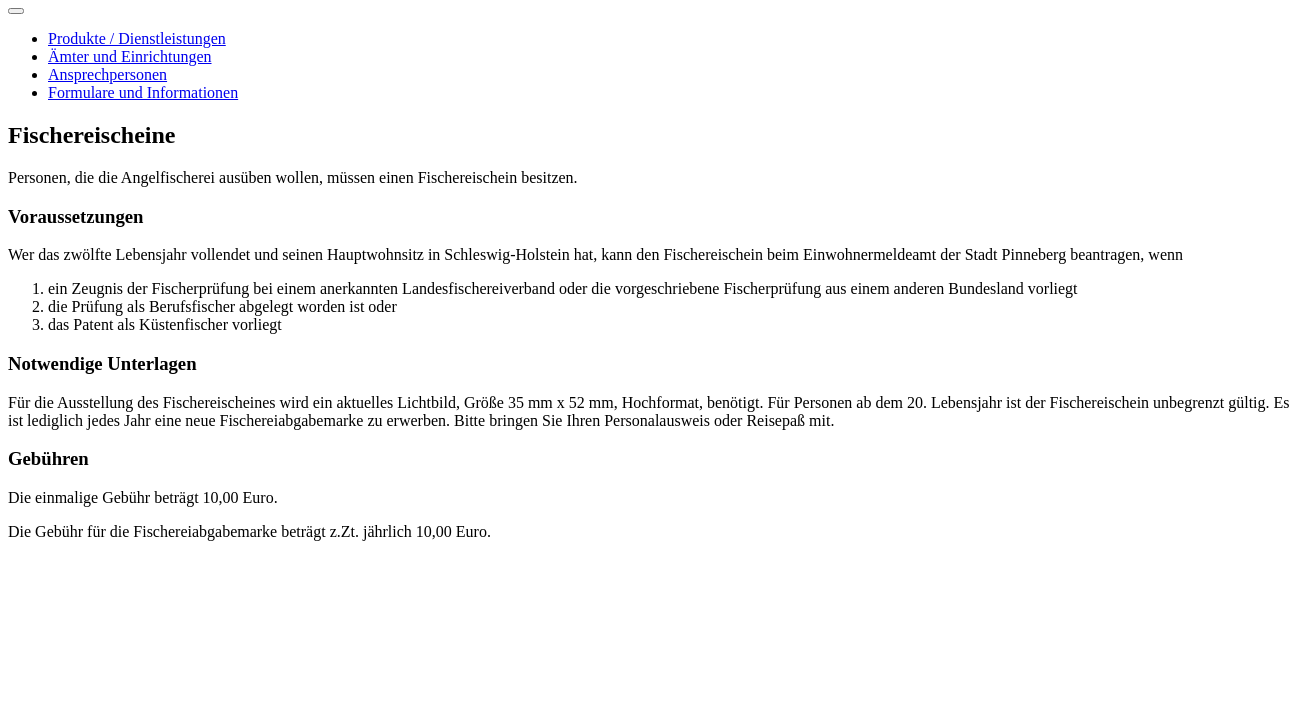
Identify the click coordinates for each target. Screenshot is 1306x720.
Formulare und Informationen (143, 92)
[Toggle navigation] (16, 11)
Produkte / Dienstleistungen (137, 38)
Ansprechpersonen (107, 74)
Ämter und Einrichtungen (130, 56)
